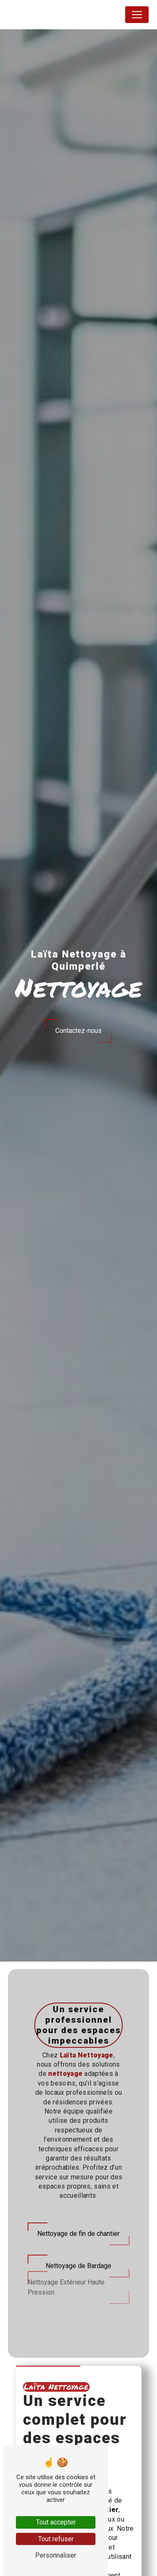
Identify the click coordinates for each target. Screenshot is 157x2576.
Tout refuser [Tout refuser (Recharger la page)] (56, 2539)
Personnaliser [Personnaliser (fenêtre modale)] (55, 2555)
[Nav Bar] (137, 14)
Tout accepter (56, 2522)
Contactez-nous (78, 1031)
